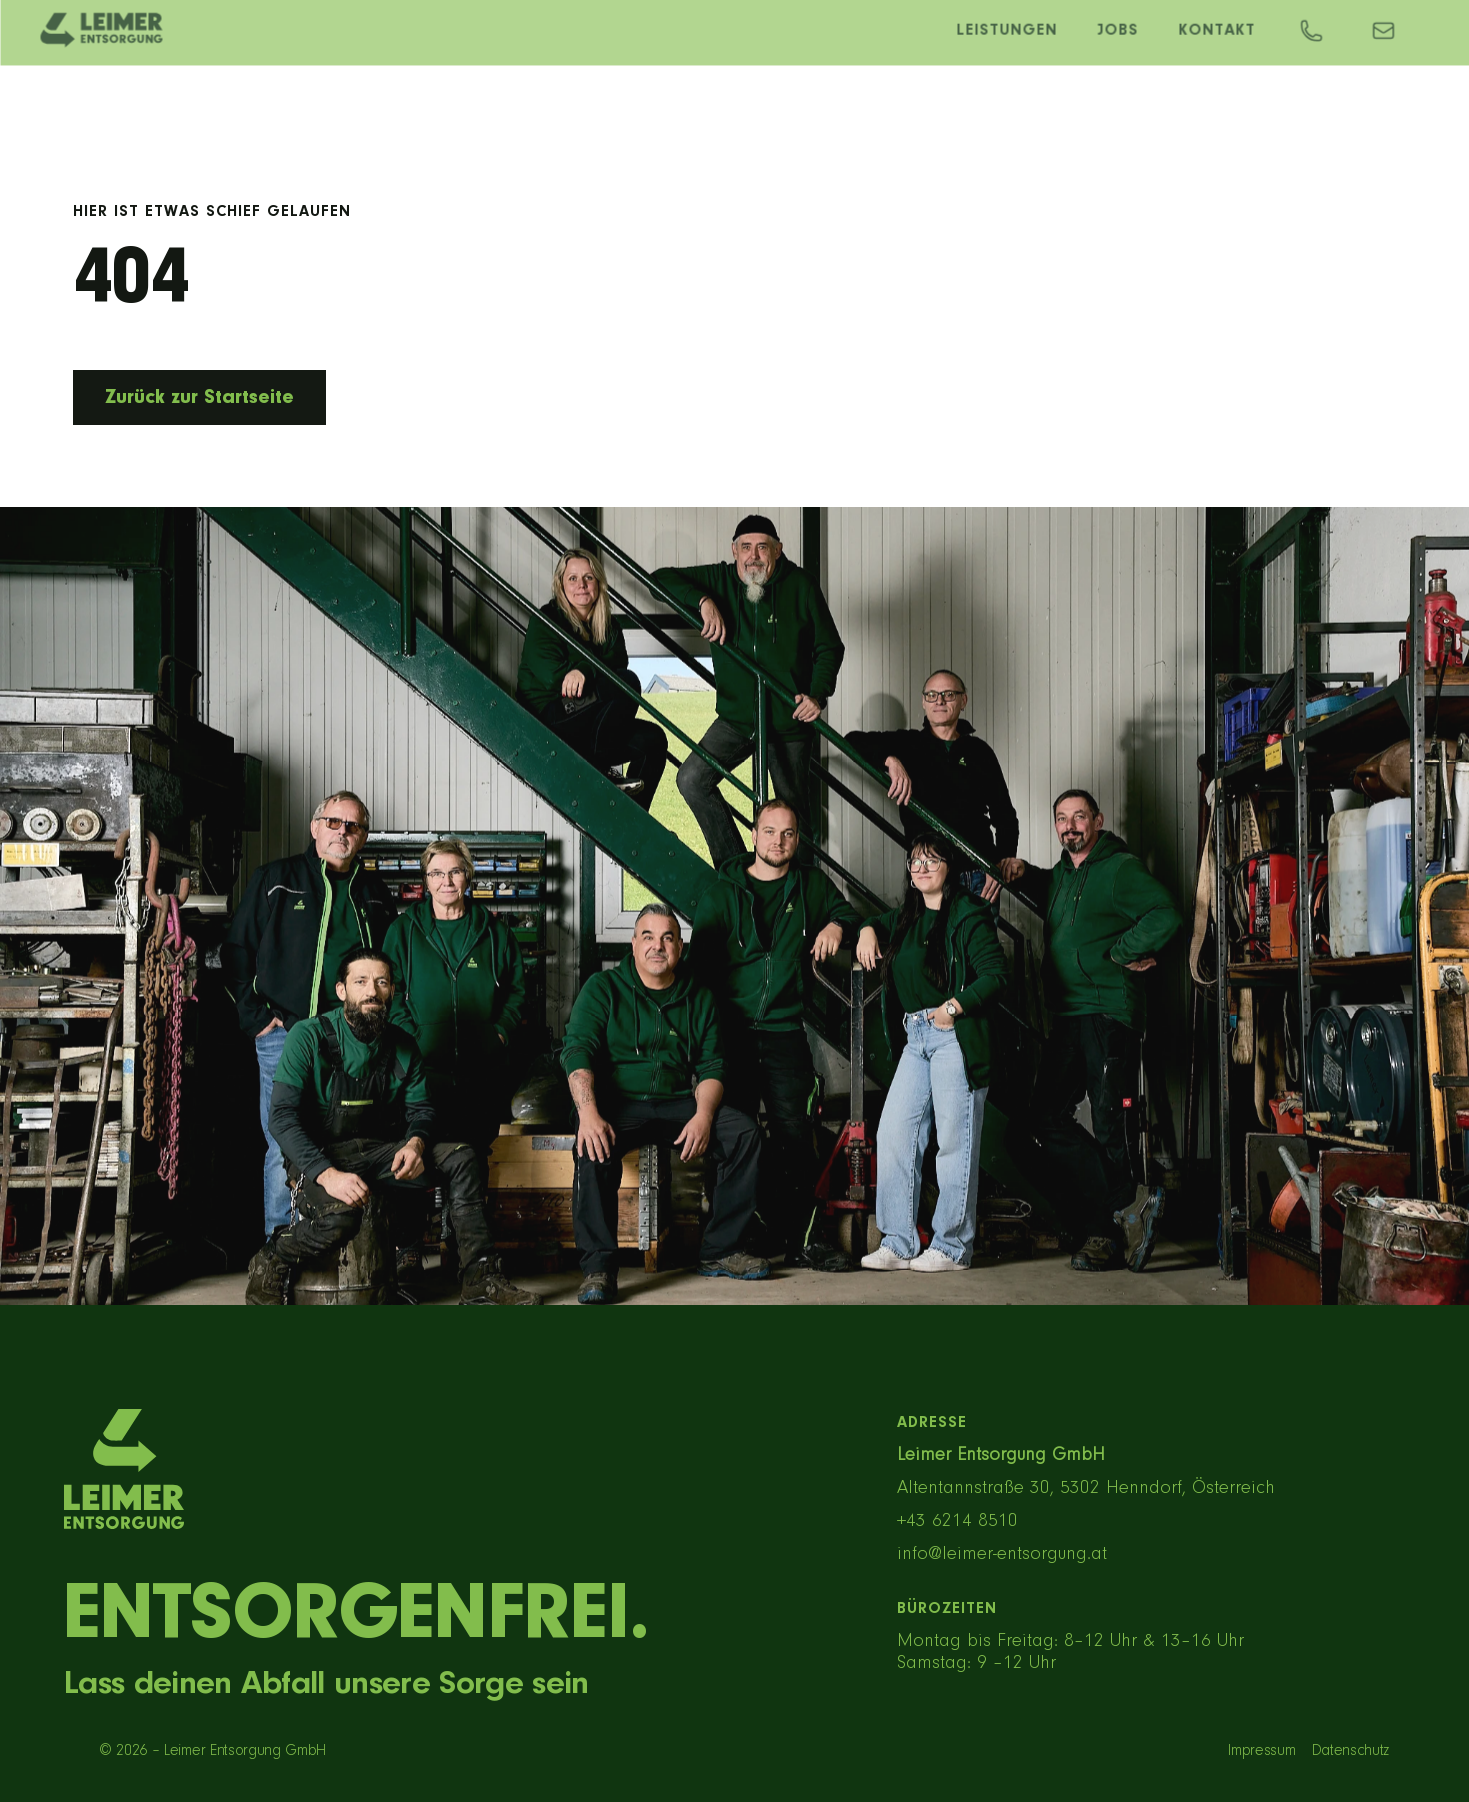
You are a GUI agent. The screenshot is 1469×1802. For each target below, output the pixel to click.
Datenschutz (1350, 1751)
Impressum (1261, 1751)
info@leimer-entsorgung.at (1002, 1554)
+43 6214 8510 (957, 1521)
